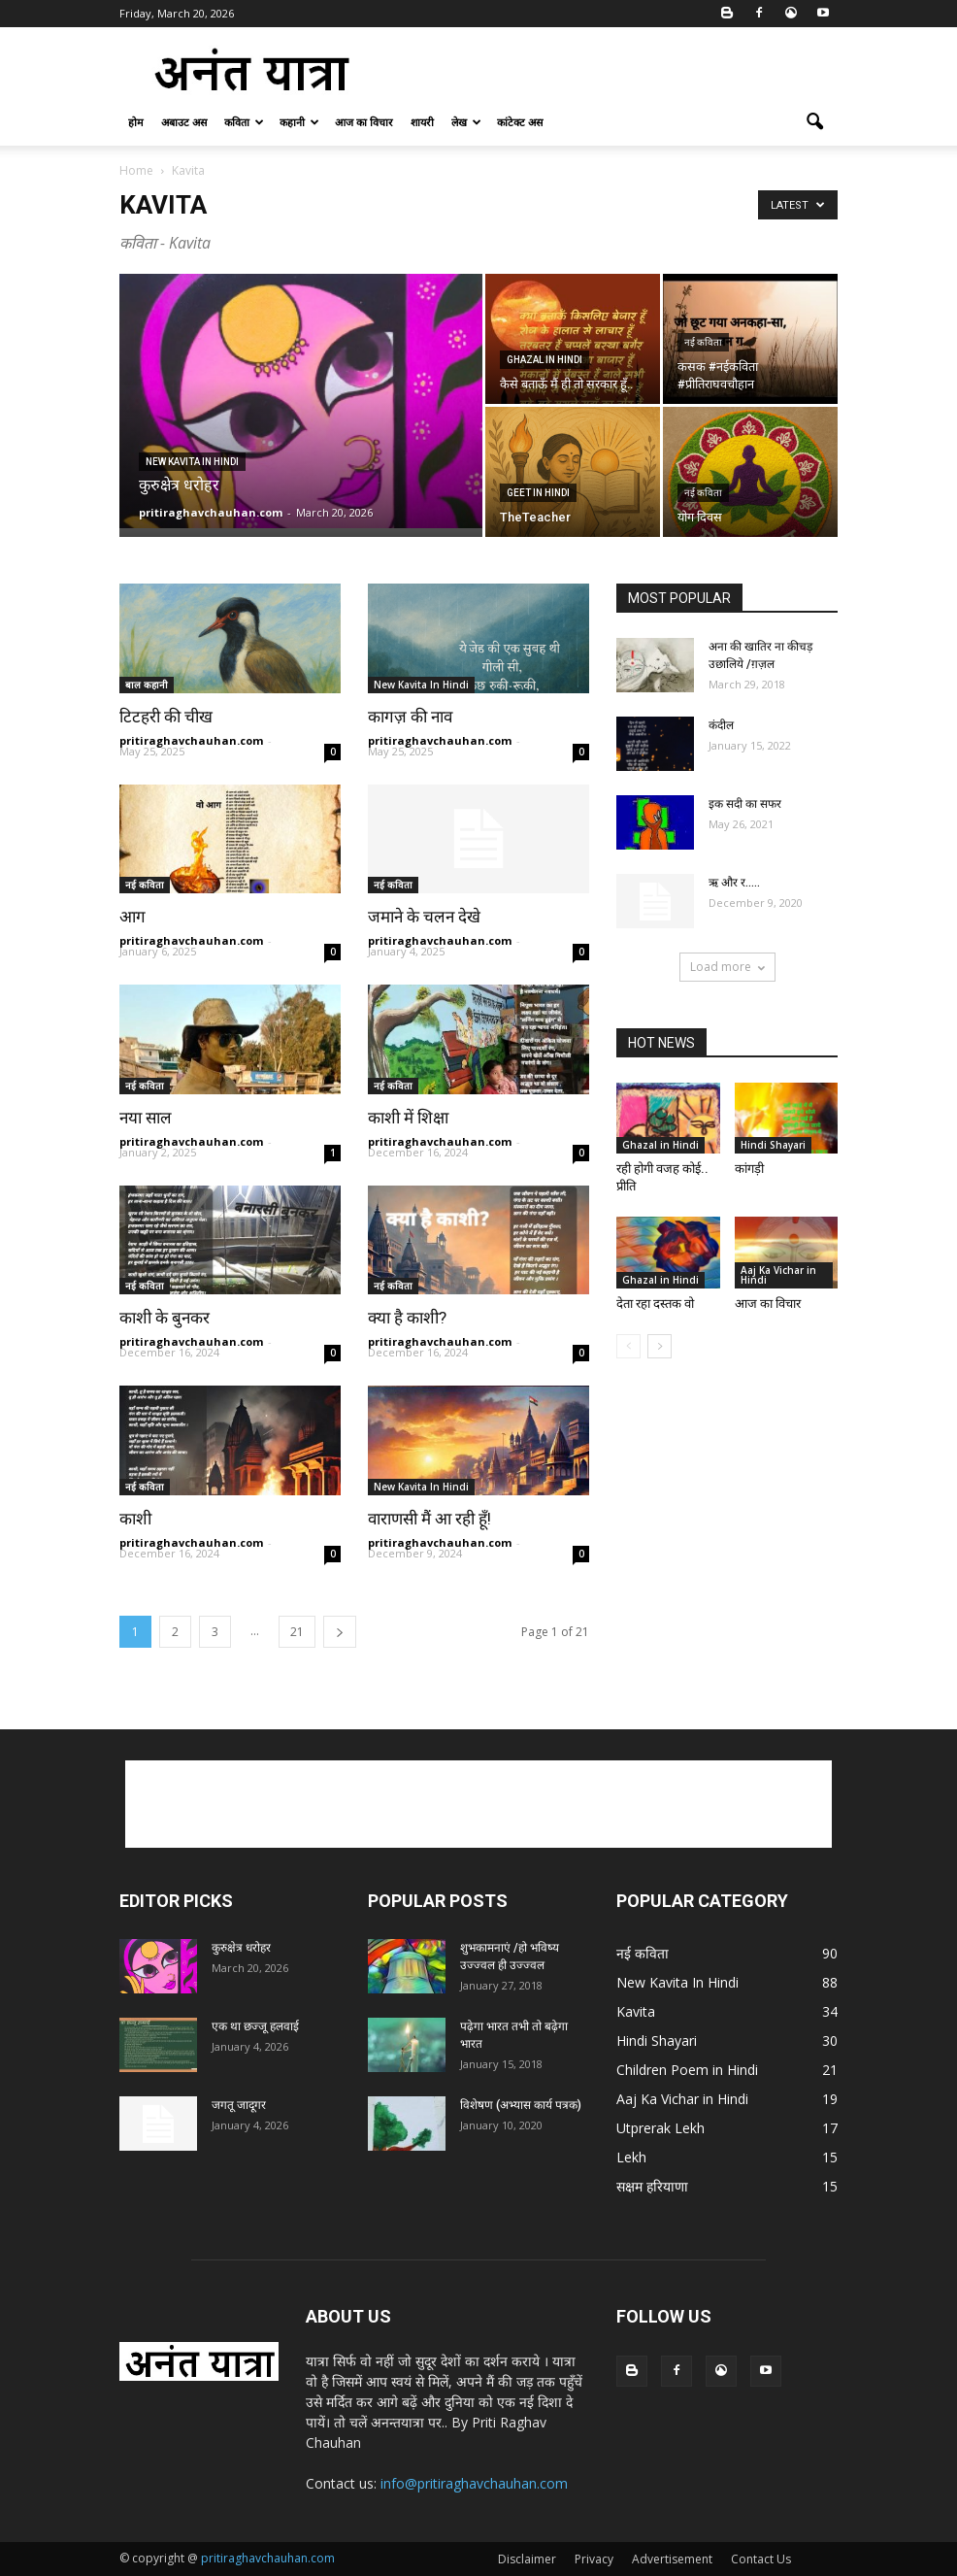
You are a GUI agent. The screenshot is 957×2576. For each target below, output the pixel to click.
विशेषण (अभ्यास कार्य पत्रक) (520, 2105)
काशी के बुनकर (164, 1317)
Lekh (631, 2157)
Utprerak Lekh (660, 2128)
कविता (244, 122)
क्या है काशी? (407, 1317)
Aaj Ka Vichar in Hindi (778, 1275)
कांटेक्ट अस (520, 122)
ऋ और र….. (734, 882)
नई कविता (703, 342)
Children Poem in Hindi (687, 2069)
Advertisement (672, 2559)
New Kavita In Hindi (192, 461)
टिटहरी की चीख (166, 716)
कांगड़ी (749, 1168)
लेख (466, 122)
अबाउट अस (184, 122)
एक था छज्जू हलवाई (255, 2026)
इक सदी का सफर (745, 804)
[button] (814, 122)
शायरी (422, 122)
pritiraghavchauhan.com (210, 512)
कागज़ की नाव (410, 716)
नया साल (147, 1117)
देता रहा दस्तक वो (655, 1303)
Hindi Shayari (773, 1145)
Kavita (635, 2011)
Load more (727, 966)
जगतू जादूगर (239, 2105)
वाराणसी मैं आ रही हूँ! (429, 1518)
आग (132, 916)
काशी (135, 1518)
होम (136, 122)
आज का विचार (364, 122)
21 (297, 1631)
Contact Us (761, 2559)
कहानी (299, 122)
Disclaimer (527, 2559)
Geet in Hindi (538, 492)
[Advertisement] (609, 70)
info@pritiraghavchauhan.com (474, 2483)
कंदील (721, 725)
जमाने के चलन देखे (426, 916)
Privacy (594, 2559)
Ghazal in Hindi (544, 359)
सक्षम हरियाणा (652, 2186)
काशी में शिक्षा (408, 1117)
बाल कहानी (146, 684)
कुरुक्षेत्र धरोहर (241, 1948)
